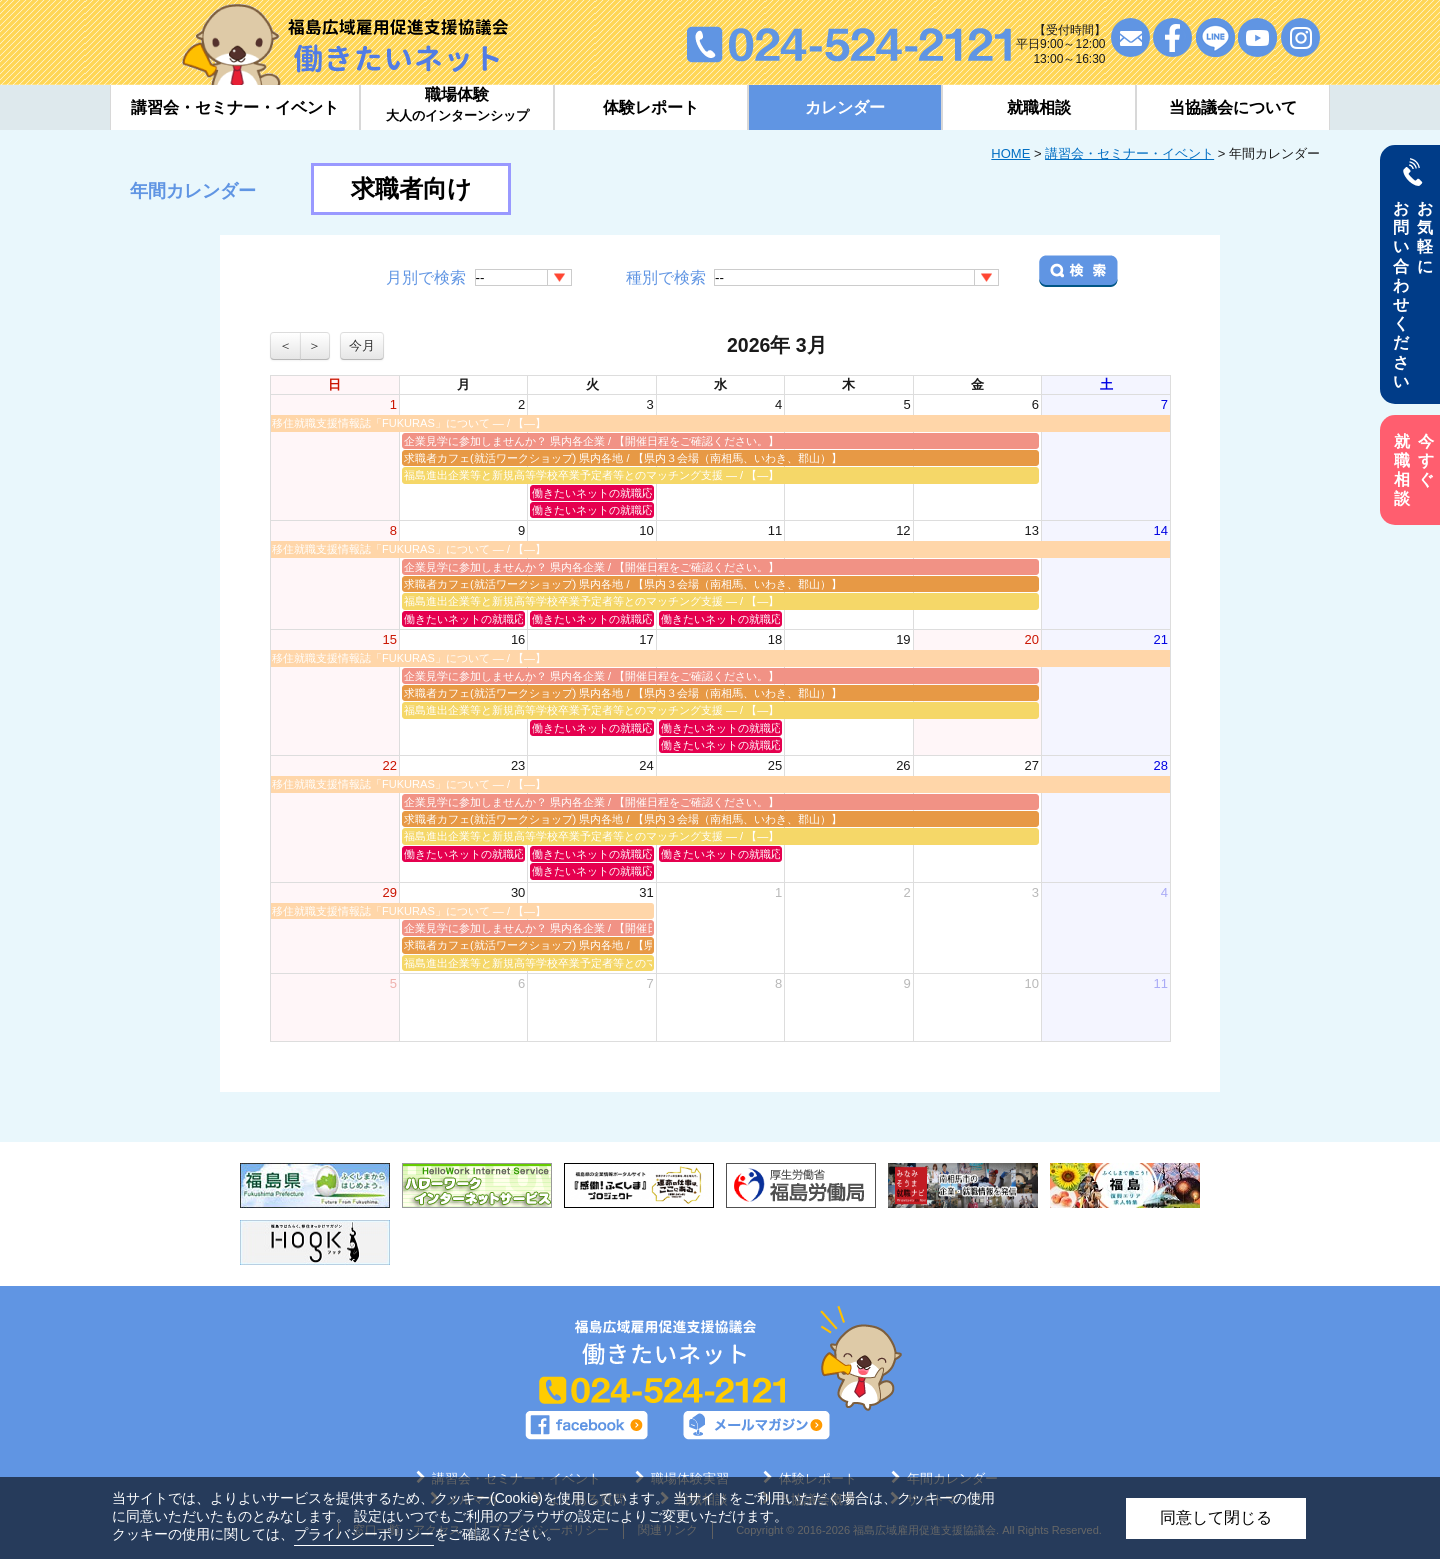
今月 (362, 345)
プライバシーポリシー (364, 1534)
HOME (1010, 153)
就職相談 (1039, 107)
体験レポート (651, 107)
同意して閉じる (1216, 1517)
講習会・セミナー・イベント (1129, 153)
